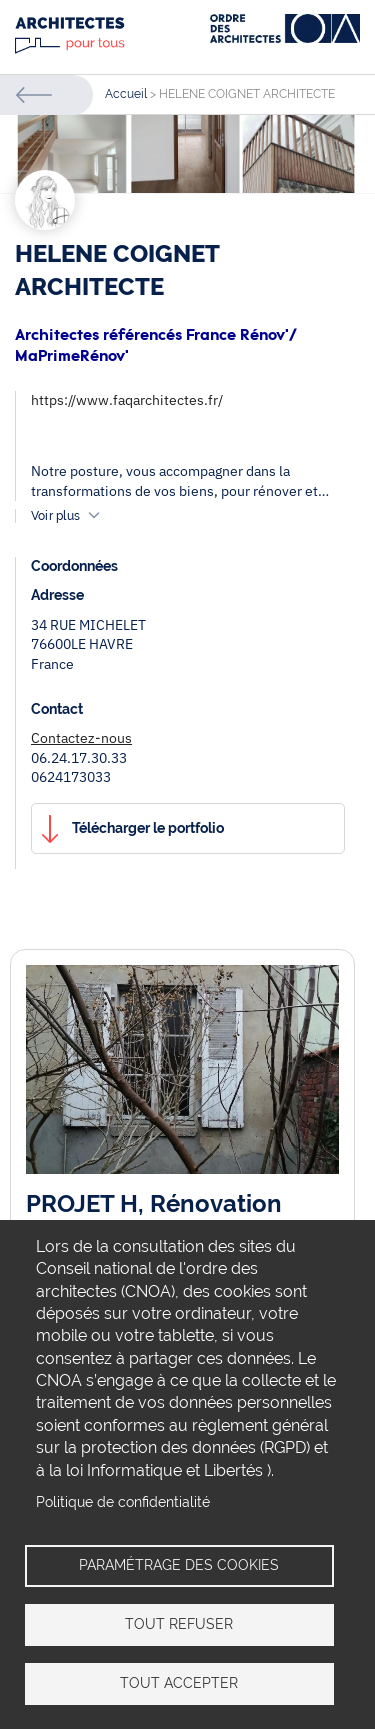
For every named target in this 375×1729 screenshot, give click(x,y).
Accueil (126, 94)
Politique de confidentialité (123, 1502)
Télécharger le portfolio (148, 828)
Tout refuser (179, 1624)
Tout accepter (179, 1683)
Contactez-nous (81, 738)
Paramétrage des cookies (179, 1565)
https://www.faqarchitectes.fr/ (127, 400)
